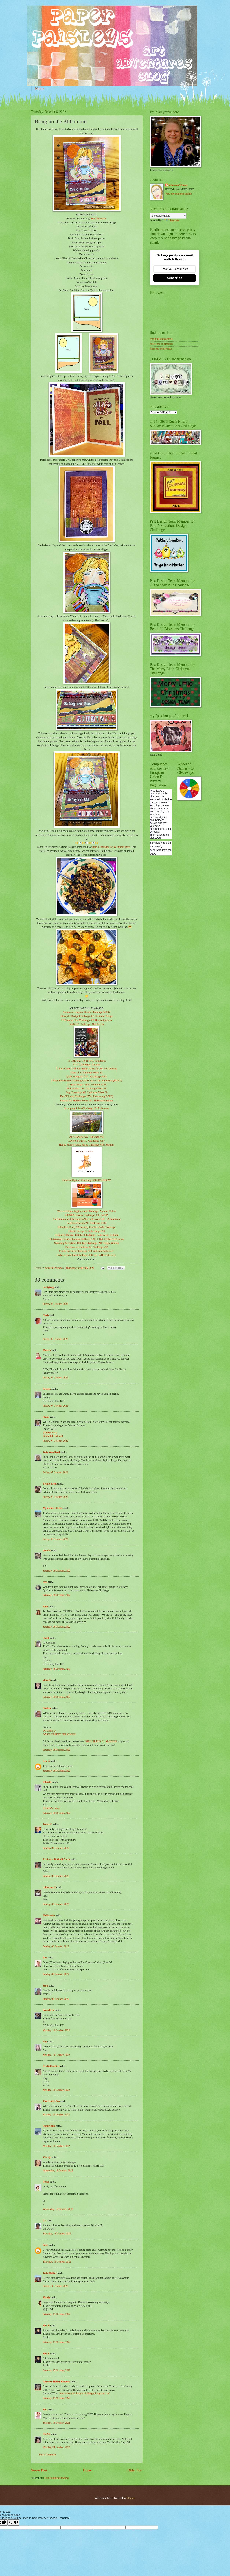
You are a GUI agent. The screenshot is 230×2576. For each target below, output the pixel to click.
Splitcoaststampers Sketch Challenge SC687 (86, 1012)
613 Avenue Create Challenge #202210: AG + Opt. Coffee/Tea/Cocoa (87, 1239)
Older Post (134, 2470)
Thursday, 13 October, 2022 (57, 2233)
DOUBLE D (49, 1730)
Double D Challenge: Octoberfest (86, 1024)
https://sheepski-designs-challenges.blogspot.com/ (84, 2393)
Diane (46, 1417)
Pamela (47, 1389)
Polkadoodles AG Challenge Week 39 (86, 1088)
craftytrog (48, 1287)
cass (45, 1582)
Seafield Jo (49, 2010)
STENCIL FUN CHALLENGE (101, 1741)
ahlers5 (47, 1680)
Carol (46, 1638)
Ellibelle (47, 1782)
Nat (45, 2041)
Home (39, 89)
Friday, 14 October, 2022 (55, 2286)
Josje (45, 1985)
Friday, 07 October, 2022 (55, 1303)
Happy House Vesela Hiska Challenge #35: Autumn (86, 1144)
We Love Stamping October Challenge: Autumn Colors (86, 1211)
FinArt (46, 2434)
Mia (45, 2409)
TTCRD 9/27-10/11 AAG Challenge (86, 1060)
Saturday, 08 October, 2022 (57, 1570)
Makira (47, 1350)
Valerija (47, 2157)
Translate (170, 220)
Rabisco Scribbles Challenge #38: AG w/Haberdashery (86, 1254)
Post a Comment (47, 2454)
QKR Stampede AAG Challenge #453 (86, 1076)
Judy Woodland (51, 1452)
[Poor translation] (13, 2522)
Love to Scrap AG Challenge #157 (86, 1140)
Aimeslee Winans (178, 185)
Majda (46, 2297)
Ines (45, 1957)
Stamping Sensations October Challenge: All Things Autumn (86, 1243)
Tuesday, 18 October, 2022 (56, 2422)
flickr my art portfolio (161, 348)
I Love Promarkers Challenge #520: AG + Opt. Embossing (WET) (86, 1080)
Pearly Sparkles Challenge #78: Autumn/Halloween (86, 1250)
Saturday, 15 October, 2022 (57, 2314)
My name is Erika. (53, 1508)
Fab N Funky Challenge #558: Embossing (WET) (86, 1096)
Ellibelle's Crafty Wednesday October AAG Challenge (86, 1227)
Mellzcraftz (49, 1915)
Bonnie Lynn (50, 1483)
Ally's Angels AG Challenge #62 (86, 1136)
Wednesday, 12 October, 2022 (58, 2170)
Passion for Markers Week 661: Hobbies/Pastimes (86, 1100)
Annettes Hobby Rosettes (56, 2381)
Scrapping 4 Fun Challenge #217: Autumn (86, 1108)
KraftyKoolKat (51, 2066)
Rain (46, 1606)
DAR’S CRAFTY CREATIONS (59, 1734)
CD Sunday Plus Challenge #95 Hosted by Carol (86, 1020)
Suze (45, 2245)
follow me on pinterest (161, 343)
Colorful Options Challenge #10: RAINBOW (86, 1180)
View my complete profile (178, 193)
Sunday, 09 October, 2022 (56, 1848)
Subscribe (175, 278)
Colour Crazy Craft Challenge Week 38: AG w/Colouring (86, 1068)
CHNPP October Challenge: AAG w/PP (86, 1215)
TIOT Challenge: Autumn (86, 1064)
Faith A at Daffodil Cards (56, 1859)
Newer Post (39, 2470)
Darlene (47, 1708)
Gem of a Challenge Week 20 (86, 1072)
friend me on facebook (161, 339)
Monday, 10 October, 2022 (56, 2030)
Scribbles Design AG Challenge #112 (86, 1223)
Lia (45, 2220)
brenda (47, 1550)
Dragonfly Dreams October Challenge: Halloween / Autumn (87, 1234)
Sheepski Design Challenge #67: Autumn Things (87, 1016)
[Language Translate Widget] (168, 216)
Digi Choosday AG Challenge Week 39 (86, 1092)
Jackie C (47, 1824)
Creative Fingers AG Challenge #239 (86, 1084)
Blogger (131, 2498)
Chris (46, 1315)
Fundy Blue (49, 2126)
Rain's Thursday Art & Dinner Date (111, 846)
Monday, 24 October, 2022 (56, 2447)
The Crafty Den (51, 2101)
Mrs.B (46, 2325)
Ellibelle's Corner (51, 1808)
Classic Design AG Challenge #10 (87, 1231)
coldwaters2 (49, 1887)
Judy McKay (50, 2273)
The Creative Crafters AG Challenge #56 (86, 1247)
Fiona (46, 2181)
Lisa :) (46, 1761)
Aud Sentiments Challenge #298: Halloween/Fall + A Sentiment (87, 1219)
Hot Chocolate (98, 218)
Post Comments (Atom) (57, 2478)
